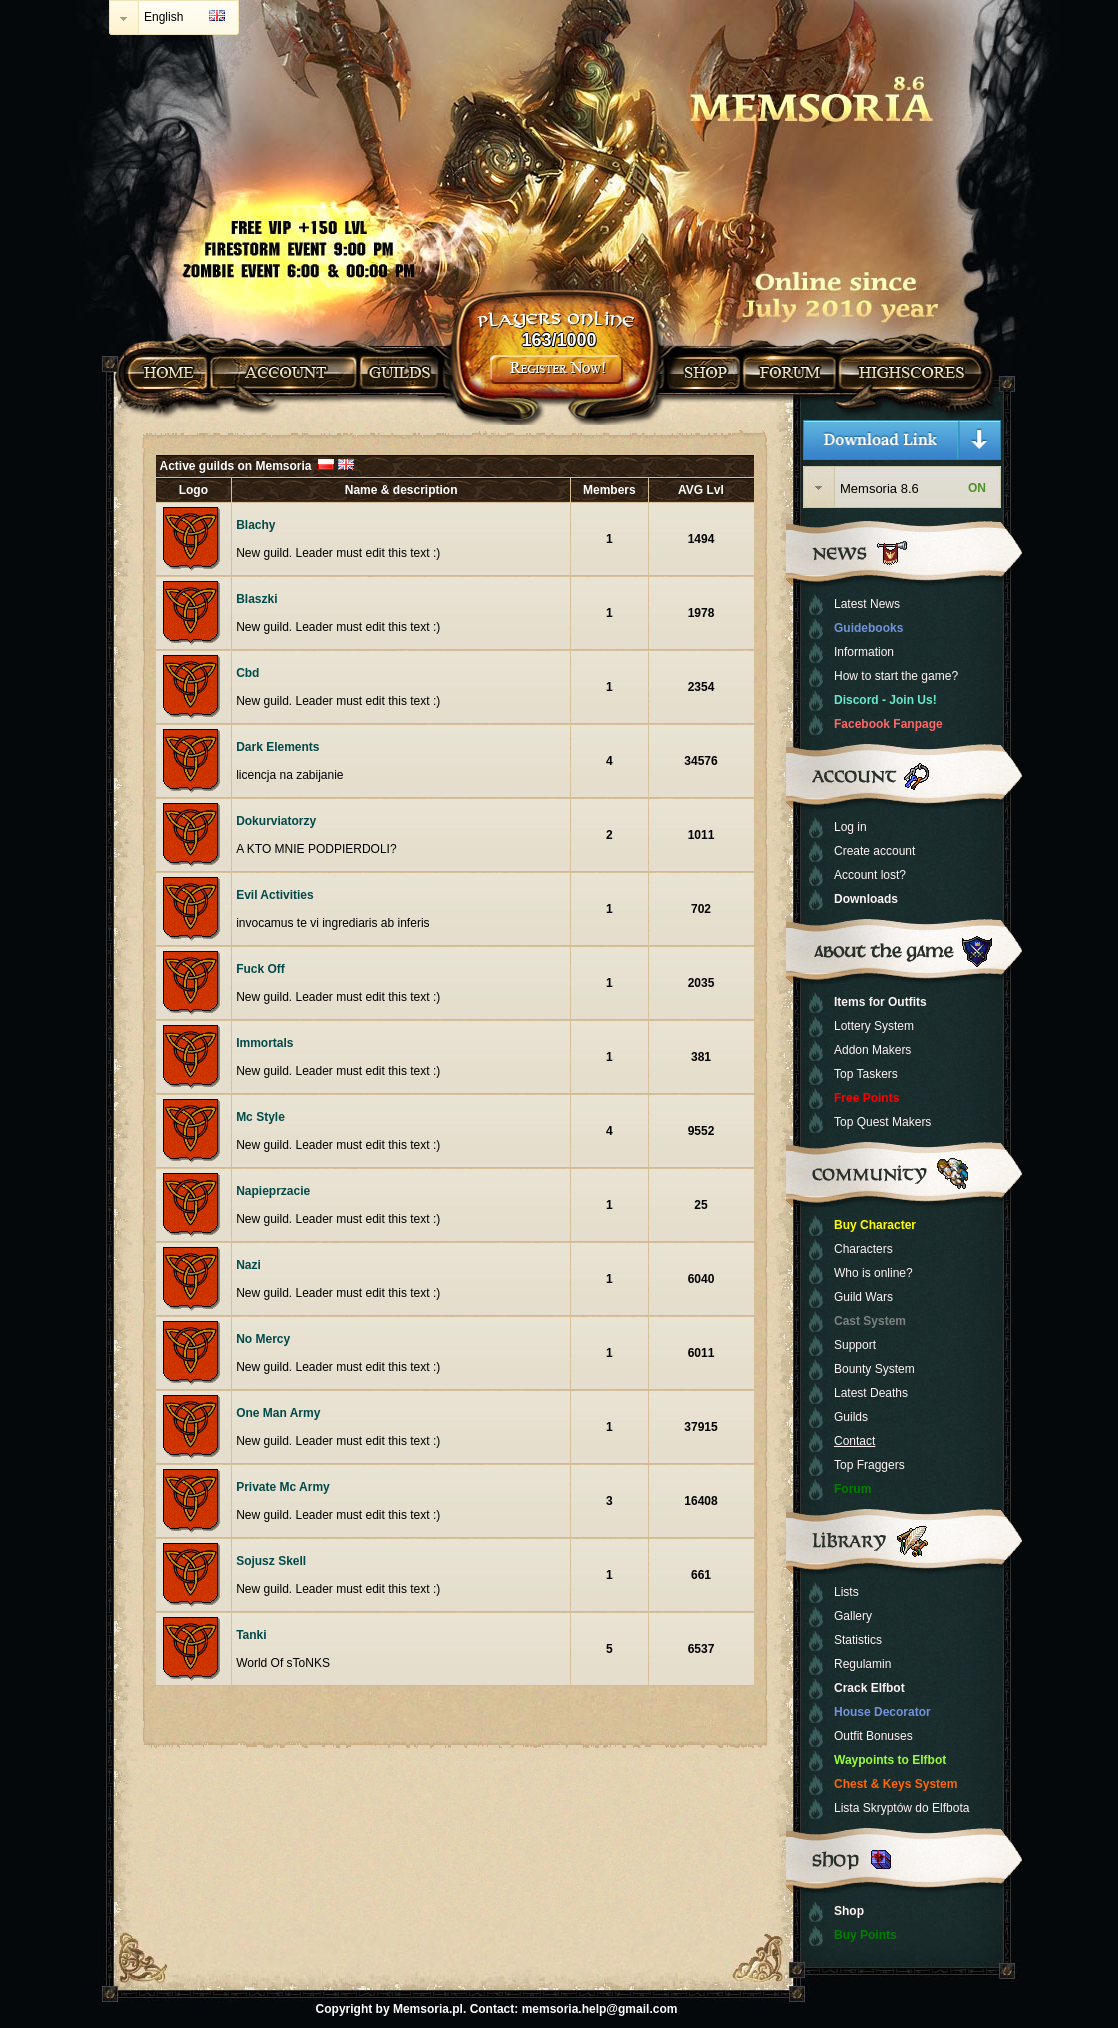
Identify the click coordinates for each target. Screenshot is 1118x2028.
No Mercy (263, 1339)
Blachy (255, 525)
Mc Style (260, 1117)
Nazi (248, 1265)
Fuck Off (260, 969)
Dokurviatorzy (276, 821)
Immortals (264, 1043)
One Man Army (278, 1413)
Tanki (251, 1635)
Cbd (247, 673)
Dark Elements (277, 747)
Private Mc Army (283, 1487)
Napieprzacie (273, 1191)
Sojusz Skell (271, 1561)
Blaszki (256, 599)
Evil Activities (275, 895)
